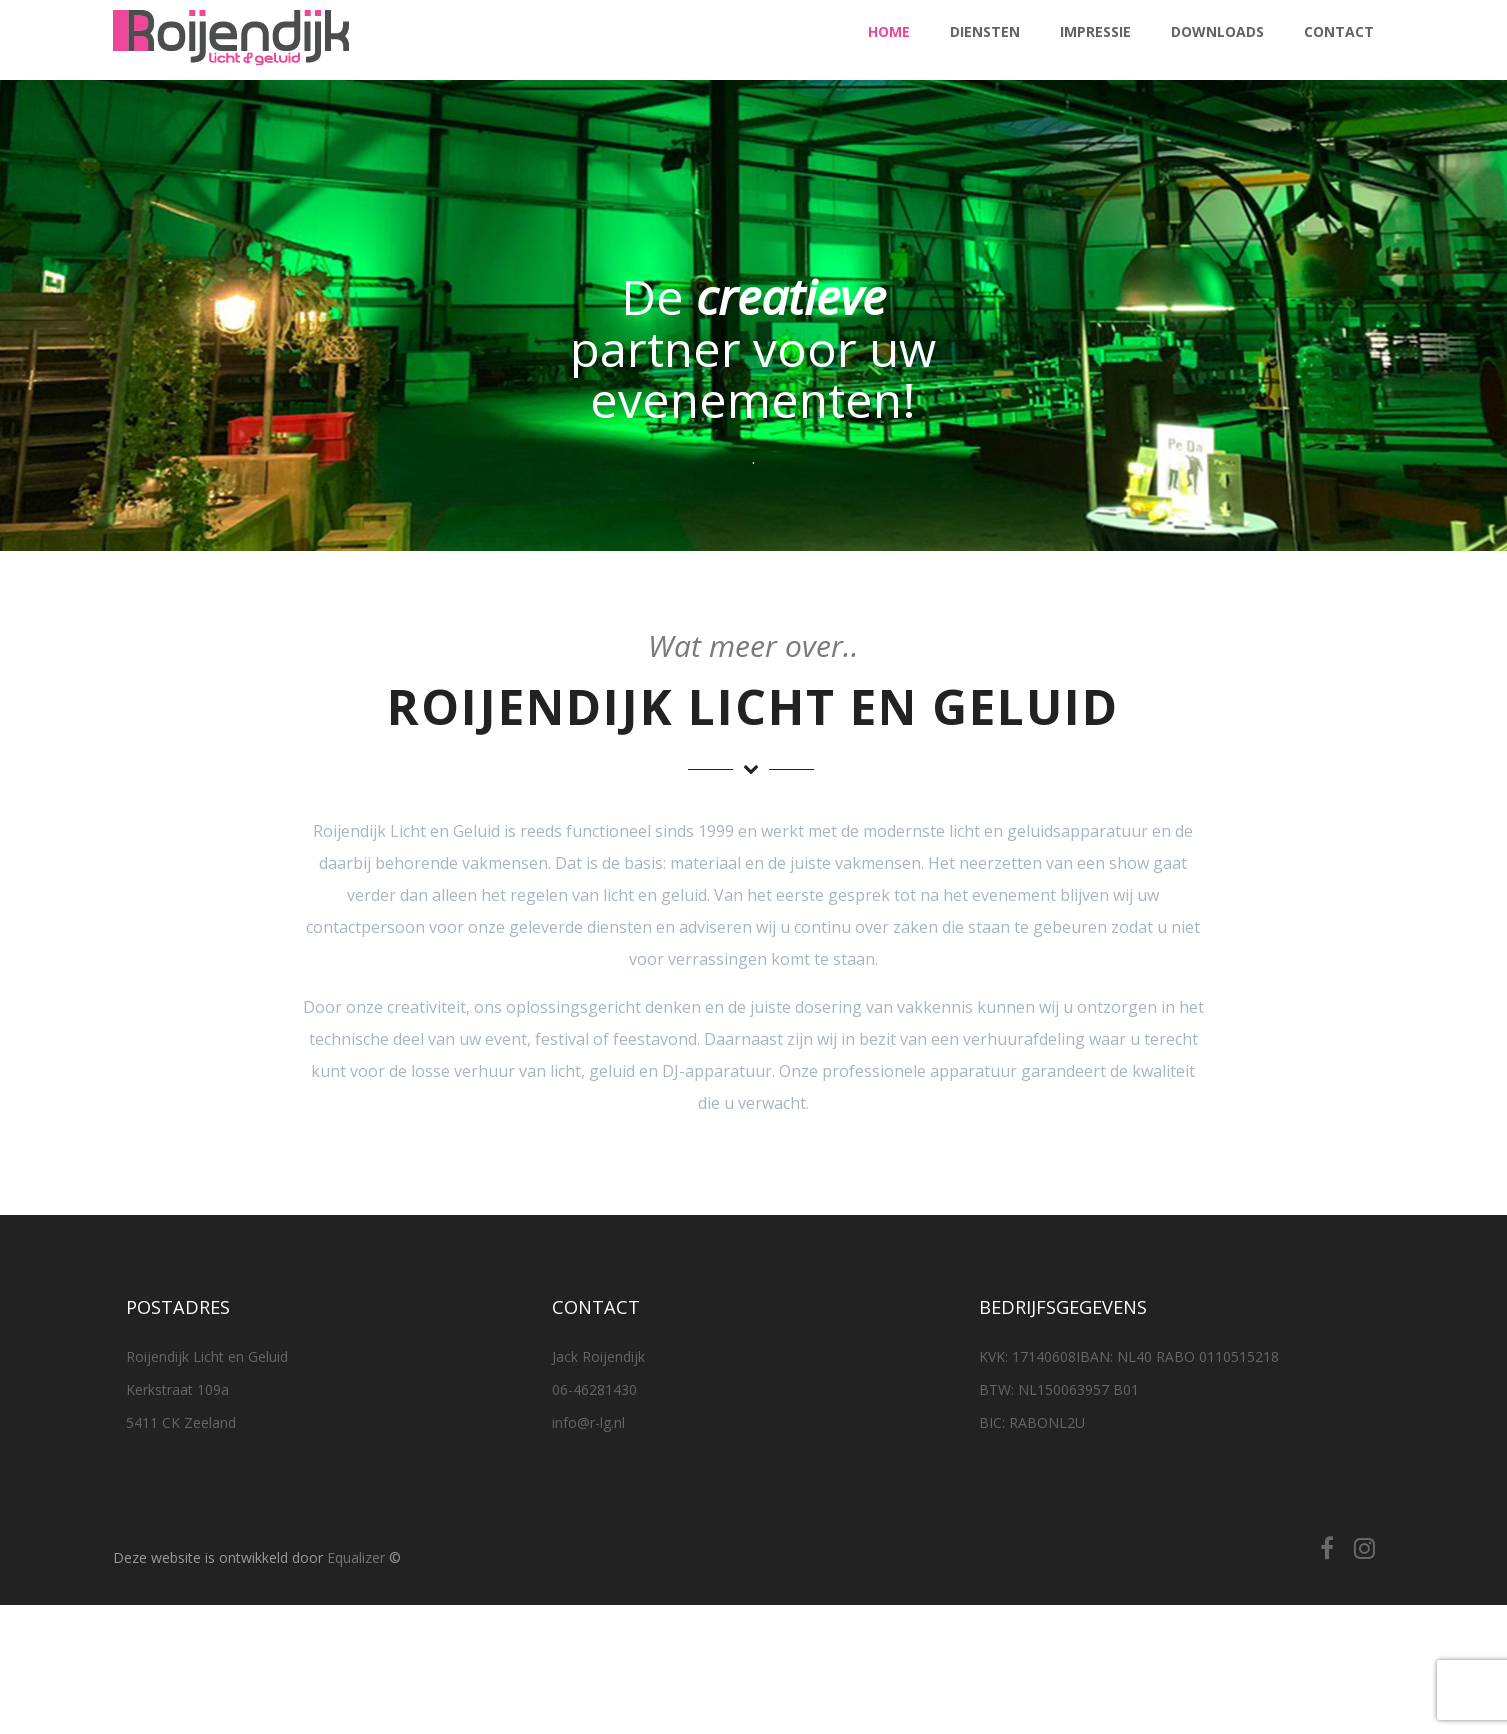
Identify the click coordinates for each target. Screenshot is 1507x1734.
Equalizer (356, 1557)
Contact (1339, 31)
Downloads (1217, 31)
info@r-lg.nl (588, 1422)
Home (889, 31)
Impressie (1095, 31)
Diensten (985, 31)
